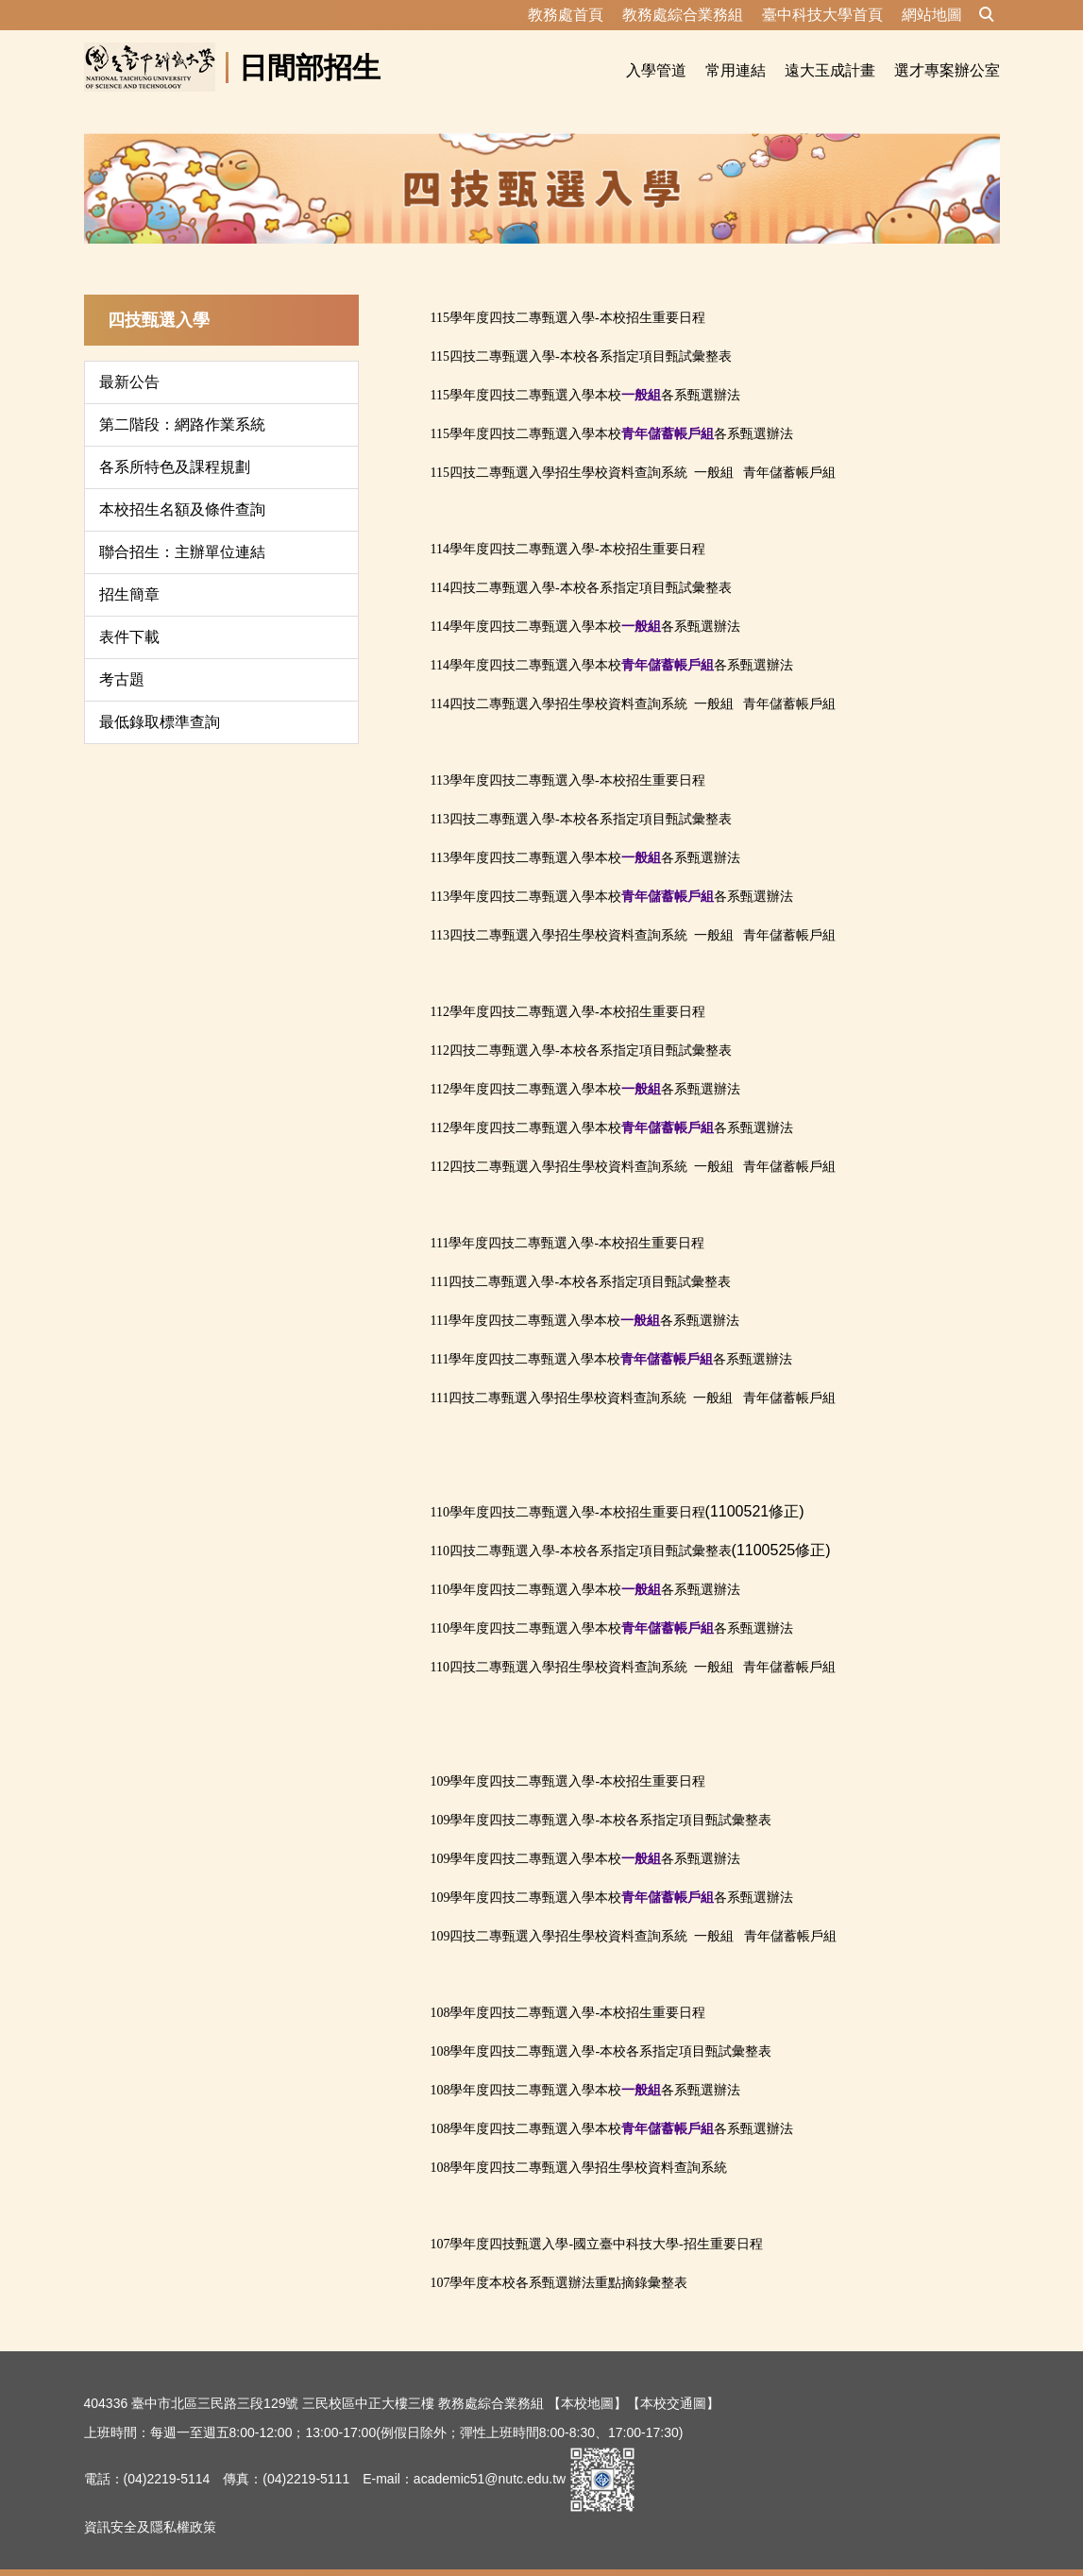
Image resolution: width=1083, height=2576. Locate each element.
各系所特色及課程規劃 (174, 444)
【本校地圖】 (587, 2380)
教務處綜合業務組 (682, 15)
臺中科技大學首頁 (822, 15)
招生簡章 (129, 572)
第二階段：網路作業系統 (182, 402)
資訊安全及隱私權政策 (150, 2504)
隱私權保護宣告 (130, 2551)
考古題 (121, 657)
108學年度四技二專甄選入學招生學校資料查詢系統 (578, 2145)
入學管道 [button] (656, 70)
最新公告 (129, 359)
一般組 (714, 450)
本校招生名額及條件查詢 (182, 487)
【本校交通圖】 (673, 2380)
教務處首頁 (565, 15)
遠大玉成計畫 (830, 70)
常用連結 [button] (735, 70)
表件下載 (129, 614)
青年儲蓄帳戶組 (789, 450)
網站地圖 (932, 15)
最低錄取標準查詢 (159, 699)
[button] (986, 15)
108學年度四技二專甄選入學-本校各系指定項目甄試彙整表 (600, 2029)
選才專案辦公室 (947, 70)
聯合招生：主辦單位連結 (182, 529)
